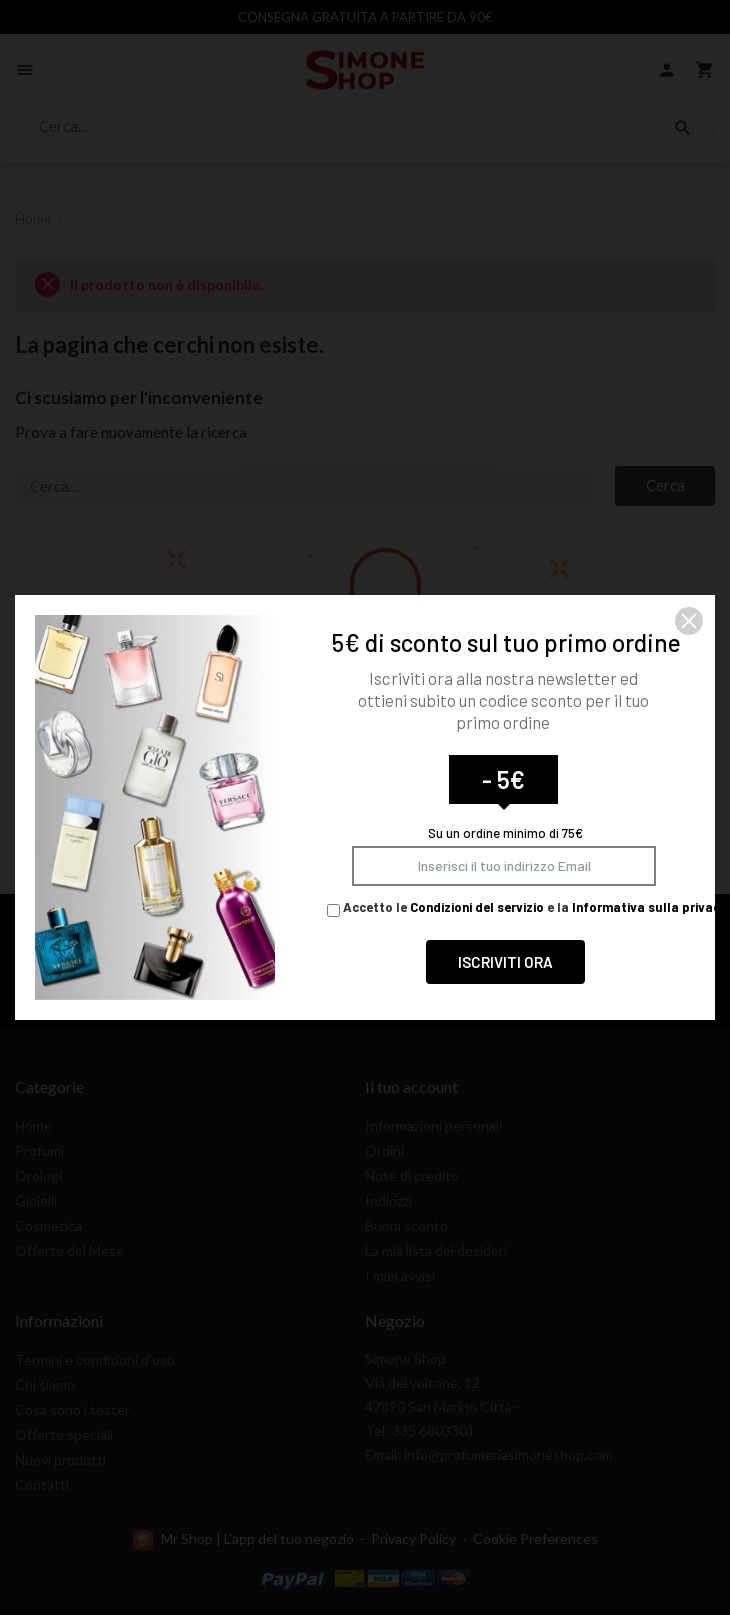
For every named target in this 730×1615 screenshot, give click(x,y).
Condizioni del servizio (477, 907)
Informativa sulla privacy (649, 907)
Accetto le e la (527, 908)
